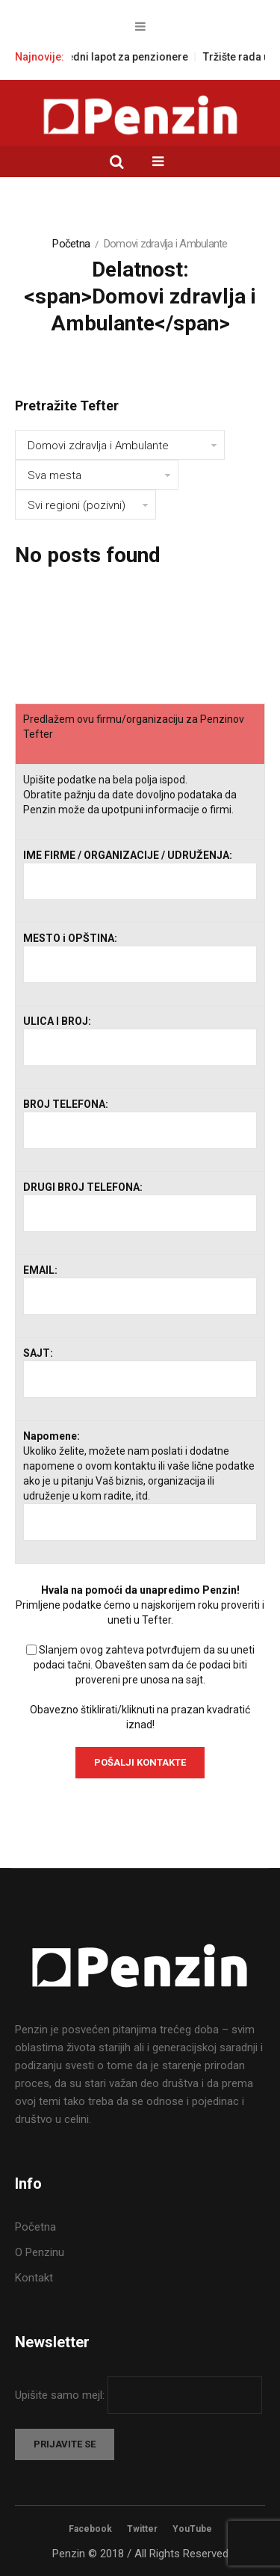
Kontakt (34, 2277)
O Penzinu (39, 2252)
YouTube (192, 2529)
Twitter (142, 2529)
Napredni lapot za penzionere (132, 57)
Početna (71, 243)
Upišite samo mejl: (61, 2395)
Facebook (90, 2529)
